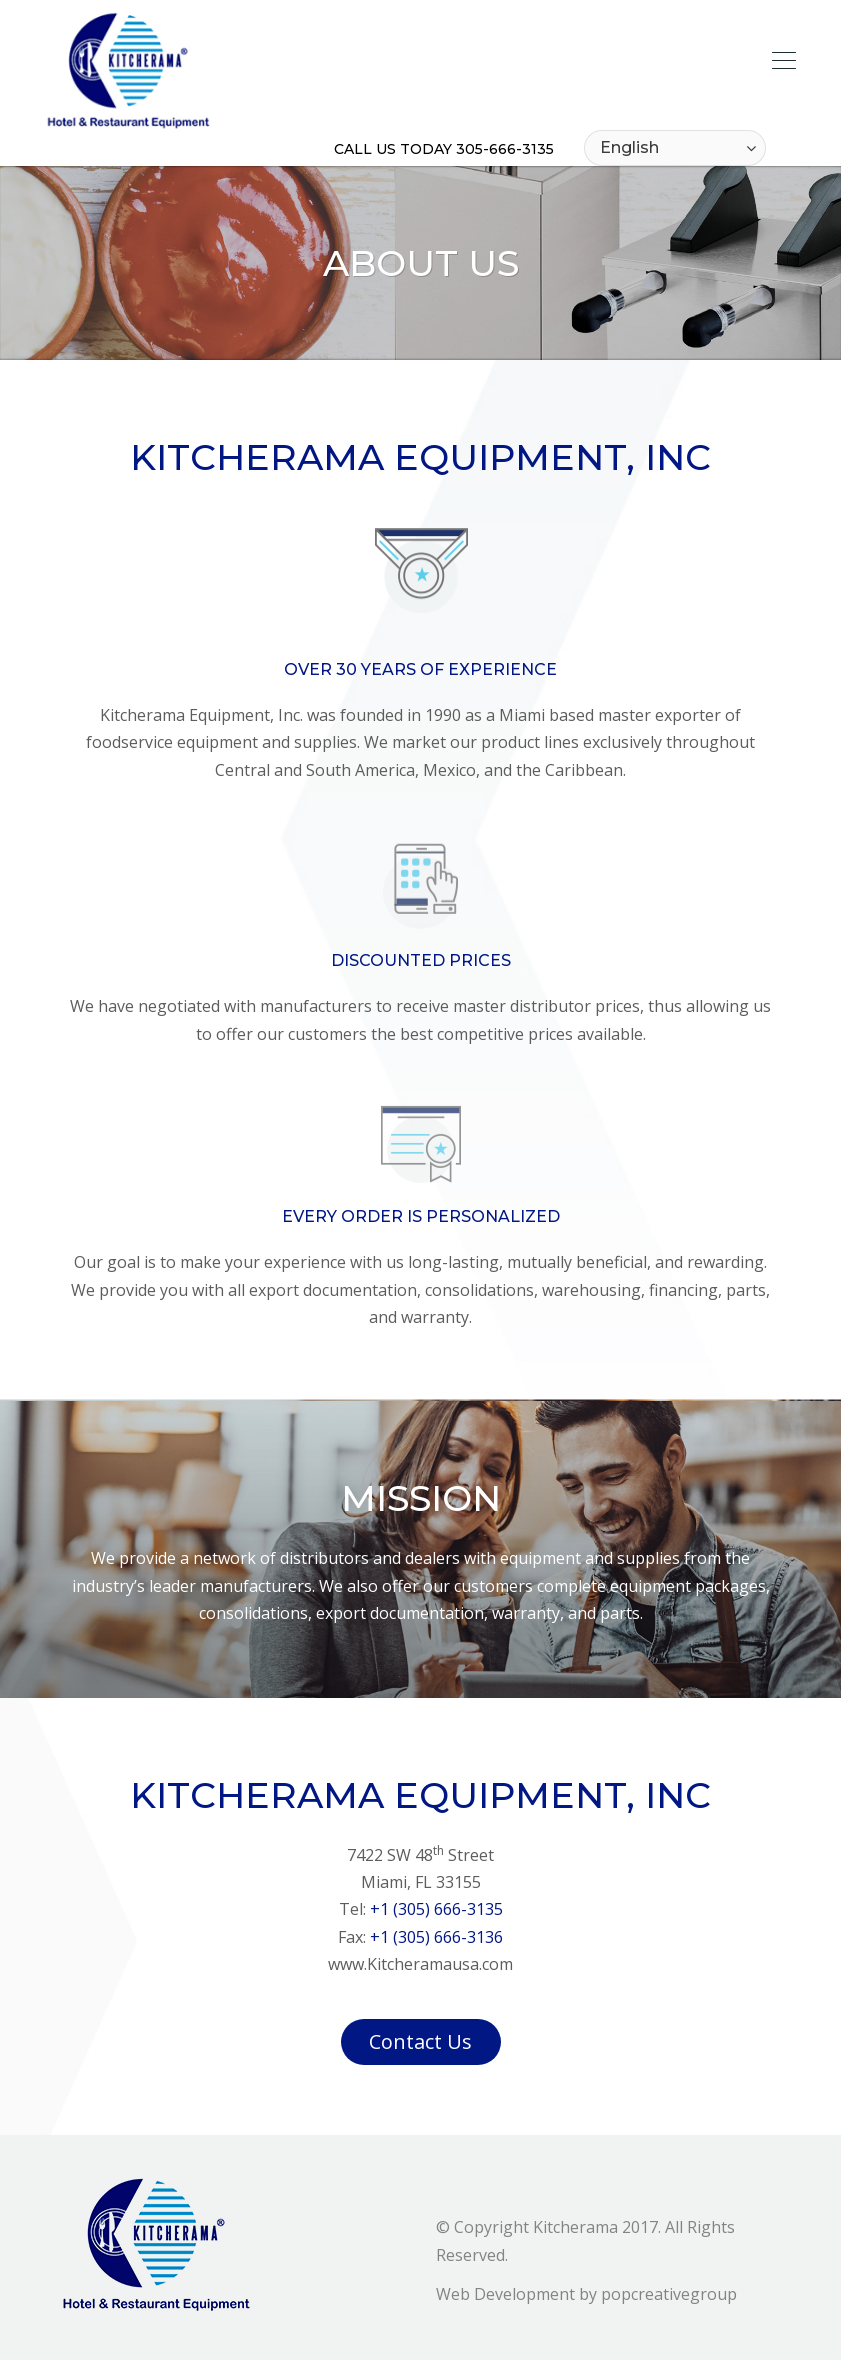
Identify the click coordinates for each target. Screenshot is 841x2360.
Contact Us (420, 2041)
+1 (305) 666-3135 (436, 1909)
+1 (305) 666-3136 (436, 1937)
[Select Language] (675, 148)
